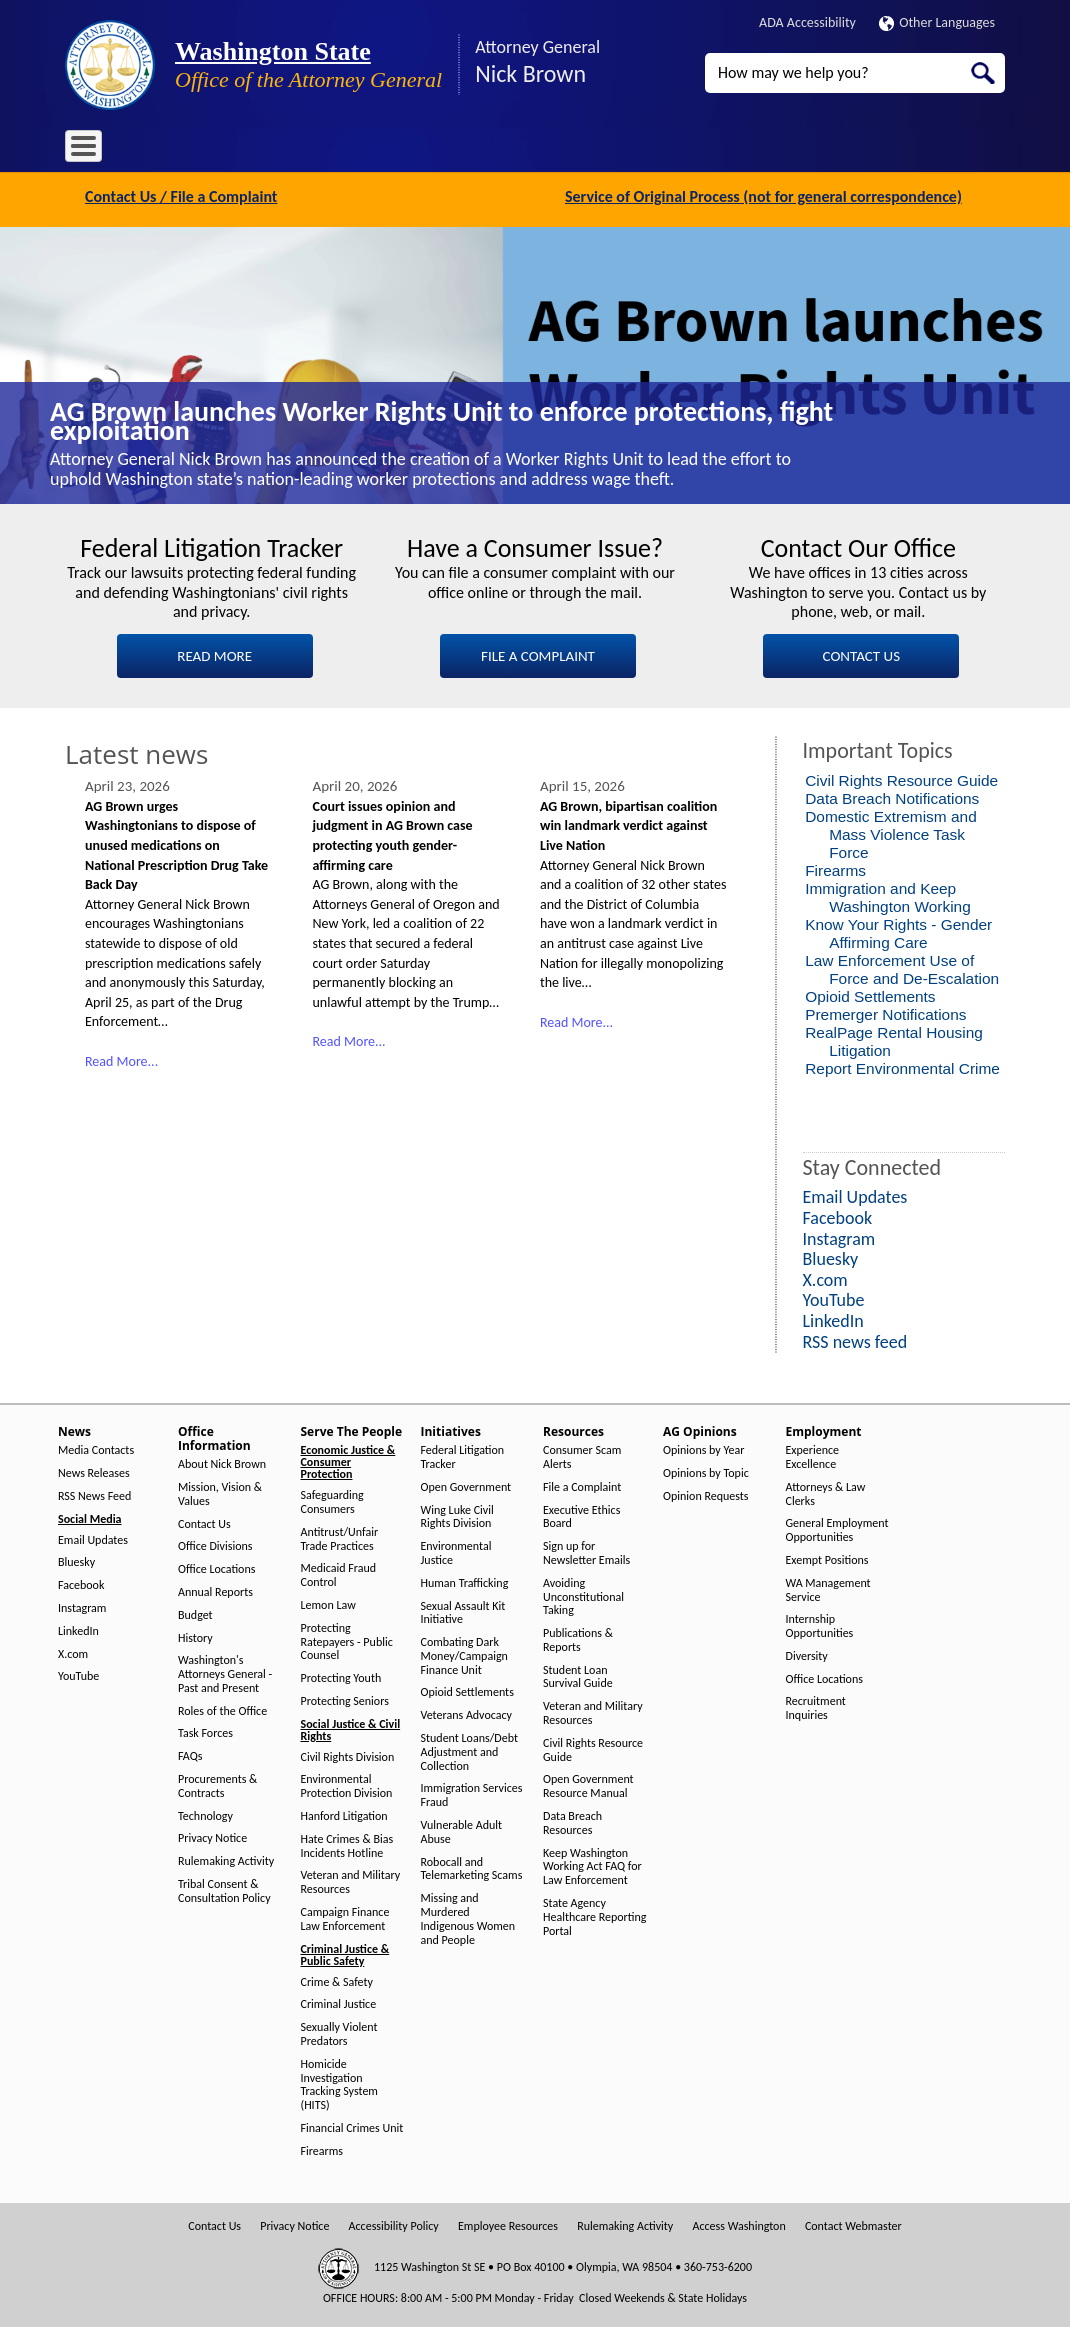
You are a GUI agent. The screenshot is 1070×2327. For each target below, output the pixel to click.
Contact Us (204, 1521)
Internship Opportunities (820, 1624)
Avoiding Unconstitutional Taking (583, 1594)
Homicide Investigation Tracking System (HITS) (339, 2082)
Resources (554, 149)
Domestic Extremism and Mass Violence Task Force (891, 831)
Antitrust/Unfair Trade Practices (340, 1536)
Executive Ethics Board (581, 1514)
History (195, 1635)
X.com (73, 1651)
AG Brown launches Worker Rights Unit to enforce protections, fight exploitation (441, 418)
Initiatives (472, 149)
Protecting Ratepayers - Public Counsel (347, 1639)
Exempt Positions (827, 1558)
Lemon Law (328, 1603)
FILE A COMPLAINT (538, 653)
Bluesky (76, 1560)
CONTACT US (861, 653)
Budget (195, 1612)
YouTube (78, 1674)
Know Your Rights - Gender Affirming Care (898, 930)
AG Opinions (642, 149)
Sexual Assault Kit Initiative (463, 1610)
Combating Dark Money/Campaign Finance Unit (464, 1654)
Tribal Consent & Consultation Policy (224, 1889)
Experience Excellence (813, 1455)
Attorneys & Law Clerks (826, 1491)
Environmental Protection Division (347, 1784)
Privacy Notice (212, 1836)
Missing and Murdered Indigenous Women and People (468, 1917)
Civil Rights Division (348, 1754)
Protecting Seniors (345, 1698)
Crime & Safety (337, 1979)
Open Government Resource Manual (588, 1784)
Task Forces (205, 1731)
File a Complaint (582, 1484)
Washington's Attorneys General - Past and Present (225, 1672)
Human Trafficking (465, 1580)
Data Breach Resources (572, 1821)
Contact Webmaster (853, 2223)
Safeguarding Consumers (332, 1500)
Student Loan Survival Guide (578, 1674)
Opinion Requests (706, 1493)
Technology (205, 1813)
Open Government (466, 1484)
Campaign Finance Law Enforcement (345, 1917)
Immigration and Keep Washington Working (888, 894)
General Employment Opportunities (837, 1528)
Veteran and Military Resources (351, 1880)
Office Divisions (215, 1544)
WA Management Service (828, 1587)
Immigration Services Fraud (472, 1793)
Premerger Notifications (885, 1011)
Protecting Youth (341, 1676)
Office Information (245, 149)
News (152, 149)
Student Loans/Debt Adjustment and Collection (469, 1750)
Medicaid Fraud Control (339, 1573)
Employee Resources (508, 2223)
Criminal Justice (339, 2002)
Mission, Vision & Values (220, 1492)
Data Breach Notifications (892, 795)
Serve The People (371, 149)
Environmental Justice (456, 1551)
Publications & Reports (578, 1638)
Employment (739, 149)
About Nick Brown (222, 1462)
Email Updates (93, 1537)
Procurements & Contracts (217, 1784)
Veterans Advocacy (467, 1713)
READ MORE (214, 653)
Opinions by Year (703, 1448)
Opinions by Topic (706, 1471)
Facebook (81, 1583)
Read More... (121, 1058)
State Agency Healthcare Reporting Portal (594, 1915)
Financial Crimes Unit (352, 2126)
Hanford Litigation (344, 1814)
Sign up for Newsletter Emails (586, 1551)
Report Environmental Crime (902, 1065)
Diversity (807, 1653)
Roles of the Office (222, 1708)
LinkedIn (78, 1628)
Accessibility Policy (394, 2223)
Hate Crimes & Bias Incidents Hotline (347, 1843)
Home (95, 149)
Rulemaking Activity (226, 1859)
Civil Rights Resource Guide (901, 777)
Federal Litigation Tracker (463, 1455)
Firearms (835, 867)
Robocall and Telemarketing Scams (472, 1866)
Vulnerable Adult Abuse (462, 1830)
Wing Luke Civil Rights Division (457, 1514)
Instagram (82, 1606)
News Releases (94, 1471)
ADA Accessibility (807, 22)
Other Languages (937, 22)
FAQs (190, 1754)
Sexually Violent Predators (339, 2032)
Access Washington (738, 2223)
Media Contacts (96, 1448)
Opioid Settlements (870, 993)
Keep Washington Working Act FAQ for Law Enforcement (592, 1864)
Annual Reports (215, 1590)
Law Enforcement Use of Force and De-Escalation (902, 966)
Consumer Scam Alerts (582, 1455)
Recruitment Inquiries (816, 1706)
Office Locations (216, 1567)
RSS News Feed (94, 1493)
